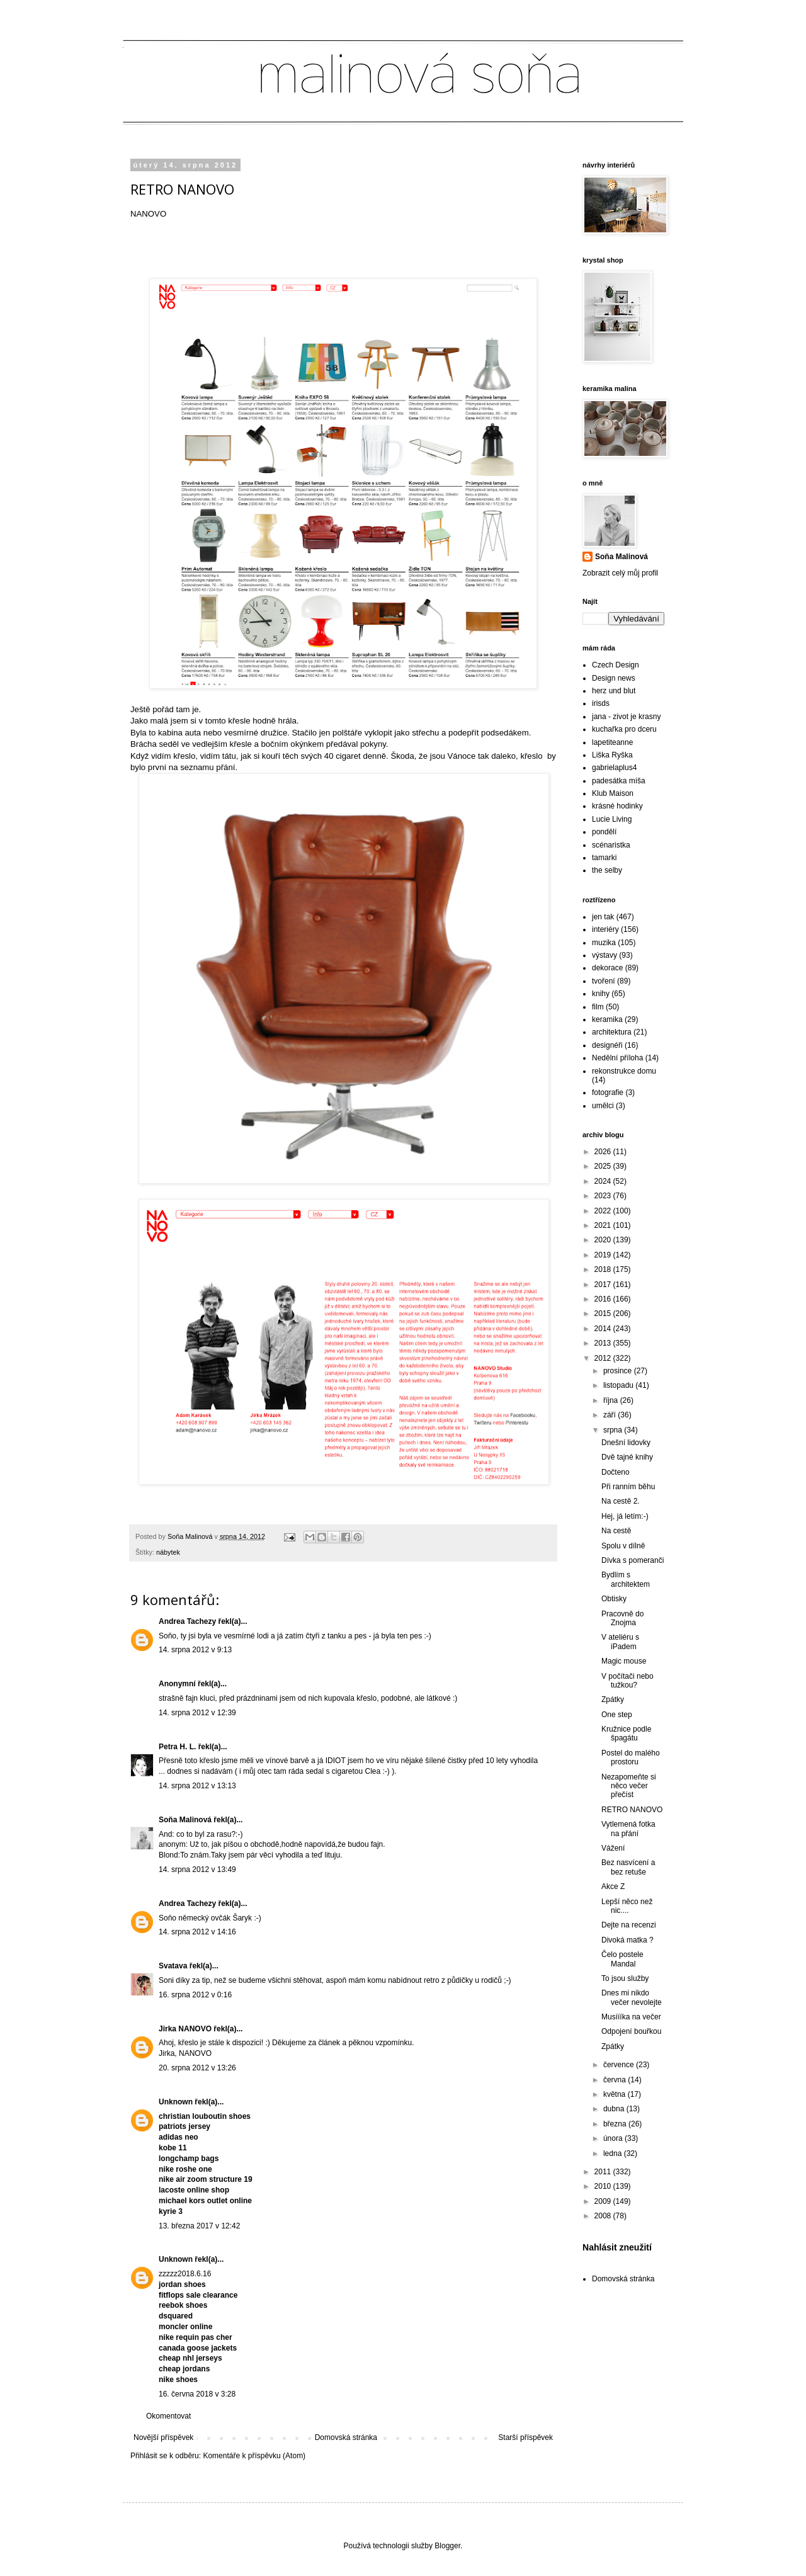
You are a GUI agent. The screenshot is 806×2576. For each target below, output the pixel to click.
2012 (603, 1358)
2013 (603, 1343)
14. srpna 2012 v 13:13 (197, 1785)
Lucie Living (612, 819)
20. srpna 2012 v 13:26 (197, 2067)
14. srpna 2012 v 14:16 (197, 1931)
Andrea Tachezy (187, 1621)
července (619, 2064)
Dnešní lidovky (625, 1442)
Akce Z (613, 1886)
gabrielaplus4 (614, 767)
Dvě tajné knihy (627, 1457)
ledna (613, 2153)
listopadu (619, 1385)
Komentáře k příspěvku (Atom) (254, 2455)
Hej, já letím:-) (625, 1516)
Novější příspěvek (163, 2437)
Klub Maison (612, 793)
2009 (603, 2201)
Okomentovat (168, 2416)
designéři (607, 1045)
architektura (612, 1032)
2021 (603, 1225)
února (614, 2138)
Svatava (173, 1965)
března (615, 2123)
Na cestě (616, 1530)
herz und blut (613, 690)
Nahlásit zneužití (617, 2247)
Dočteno (615, 1472)
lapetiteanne (612, 742)
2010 (603, 2186)
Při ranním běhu (628, 1486)
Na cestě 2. (620, 1501)
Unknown (176, 2101)
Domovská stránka (346, 2437)
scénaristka (611, 845)
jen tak (603, 916)
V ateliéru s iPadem (620, 1641)
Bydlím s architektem (625, 1579)
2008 (603, 2215)
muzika (604, 942)
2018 (603, 1269)
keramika (607, 1019)
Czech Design (615, 665)
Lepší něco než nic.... (626, 1906)
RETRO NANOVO (631, 1809)
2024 (603, 1181)
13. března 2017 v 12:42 (199, 2225)
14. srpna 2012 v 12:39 (197, 1712)
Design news (613, 678)
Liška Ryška (612, 755)
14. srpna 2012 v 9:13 (195, 1649)
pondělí (604, 831)
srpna (613, 1430)
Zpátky (612, 1699)
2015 (603, 1313)
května (615, 2094)
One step (616, 1714)
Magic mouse (623, 1661)
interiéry (605, 929)
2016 (603, 1299)
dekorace (607, 967)
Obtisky (614, 1598)
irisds (601, 703)
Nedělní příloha (617, 1057)
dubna (615, 2108)
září (610, 1414)
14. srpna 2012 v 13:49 (197, 1869)
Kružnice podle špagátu (626, 1733)
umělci (603, 1105)
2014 (603, 1328)
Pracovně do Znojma (622, 1618)
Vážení (613, 1848)
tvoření (603, 981)
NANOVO (148, 213)
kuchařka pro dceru (624, 729)
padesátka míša (618, 780)
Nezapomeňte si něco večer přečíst (628, 1786)
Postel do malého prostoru (630, 1757)
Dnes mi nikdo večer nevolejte (631, 1997)
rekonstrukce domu (624, 1071)
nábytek (168, 1552)
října (611, 1400)
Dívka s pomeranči (632, 1560)
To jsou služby (625, 1978)
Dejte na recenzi (628, 1925)
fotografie (607, 1092)
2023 (603, 1195)
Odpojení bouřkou (631, 2031)
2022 (603, 1210)
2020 (603, 1239)
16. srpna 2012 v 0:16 (195, 1994)
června (615, 2079)
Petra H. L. (178, 1746)
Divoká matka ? (627, 1940)
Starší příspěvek (525, 2437)
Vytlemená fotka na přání (628, 1828)
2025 (603, 1166)
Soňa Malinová (185, 1819)
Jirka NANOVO (185, 2028)
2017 (603, 1284)
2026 (603, 1151)
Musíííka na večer (631, 2016)
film (598, 1006)
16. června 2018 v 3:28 (197, 2394)
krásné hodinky (617, 806)
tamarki (604, 857)
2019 (603, 1255)
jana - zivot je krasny (626, 716)
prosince (618, 1370)
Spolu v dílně (623, 1545)
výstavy (604, 955)
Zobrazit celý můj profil (620, 573)
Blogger (447, 2545)
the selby (607, 870)
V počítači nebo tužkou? (627, 1680)
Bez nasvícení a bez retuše (628, 1867)
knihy (601, 993)
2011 (603, 2171)
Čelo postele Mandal (622, 1959)
